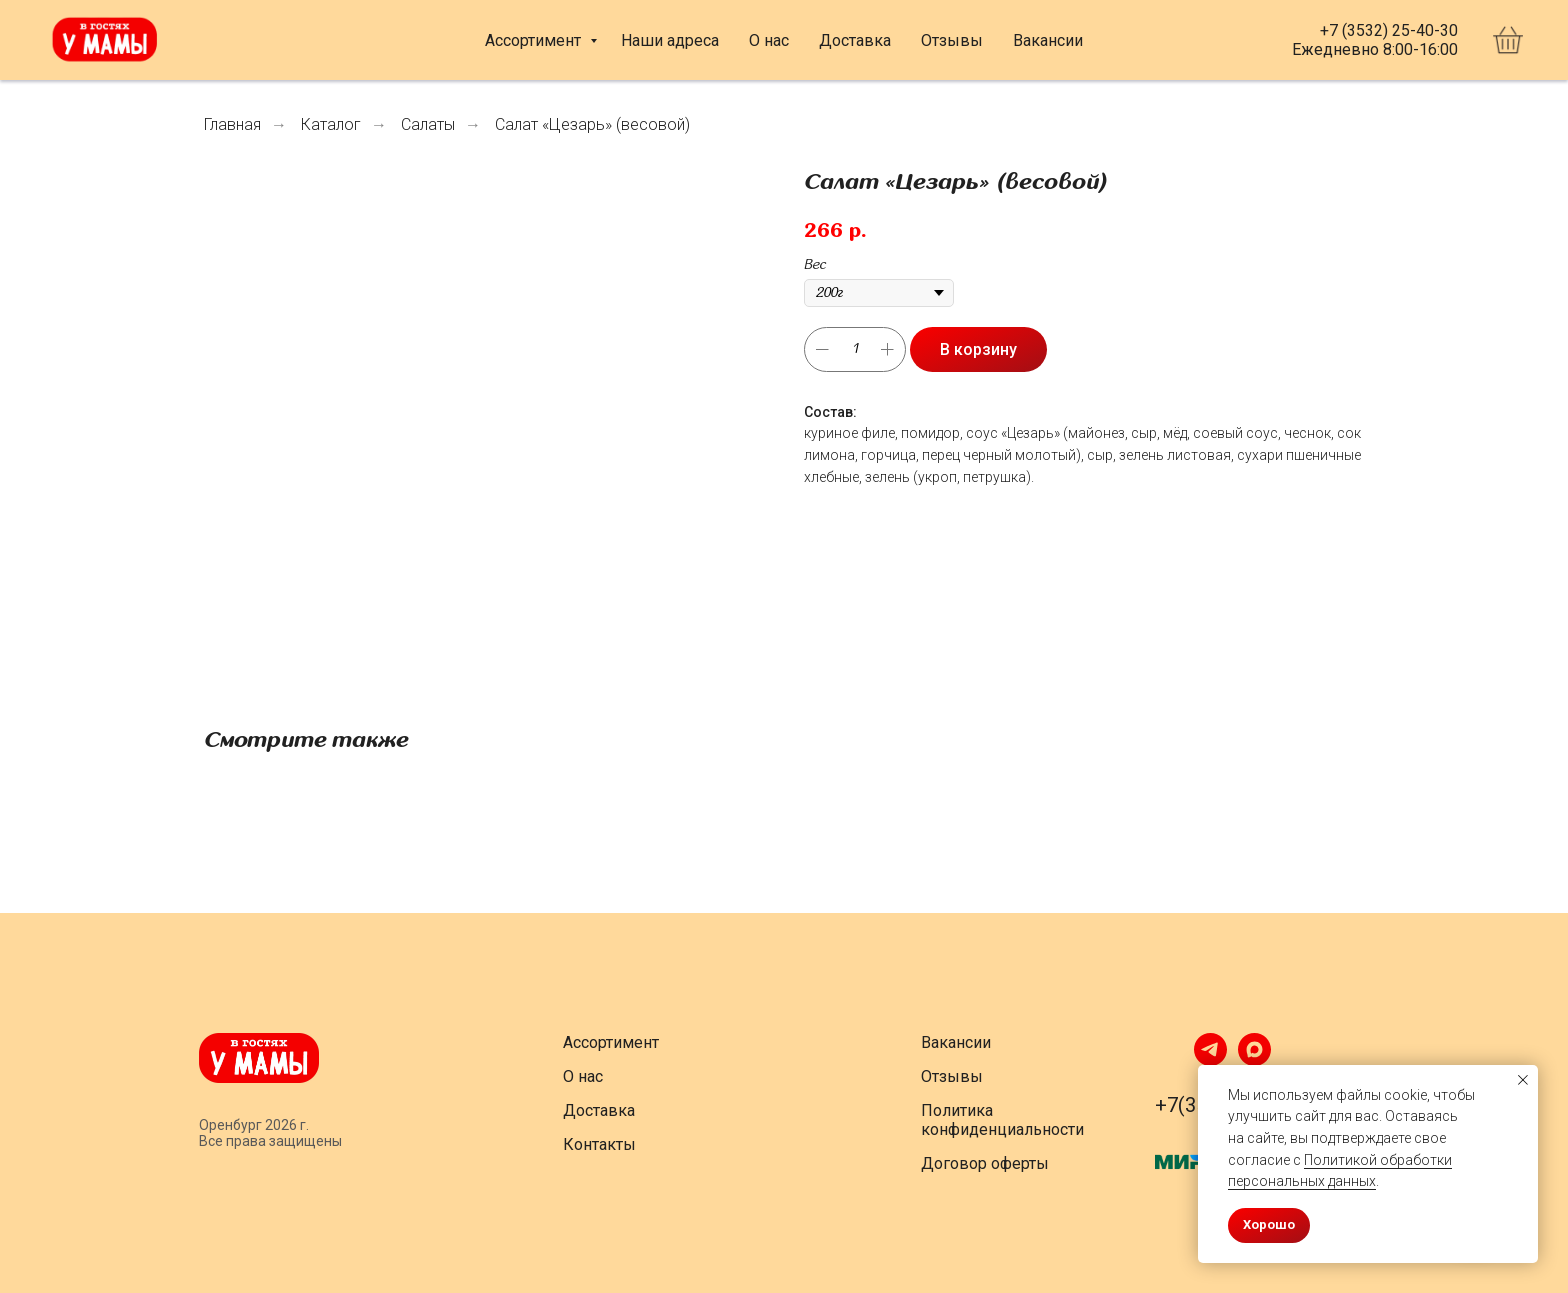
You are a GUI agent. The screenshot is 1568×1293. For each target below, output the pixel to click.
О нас (769, 40)
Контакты (599, 1144)
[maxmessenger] (1254, 1060)
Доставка (855, 40)
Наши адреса (670, 40)
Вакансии (1048, 40)
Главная (232, 124)
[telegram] (1210, 1060)
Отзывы (952, 40)
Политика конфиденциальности (1002, 1120)
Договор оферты (985, 1163)
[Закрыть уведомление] (1523, 1080)
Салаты (428, 124)
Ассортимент (535, 40)
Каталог (331, 124)
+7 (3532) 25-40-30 (1389, 30)
